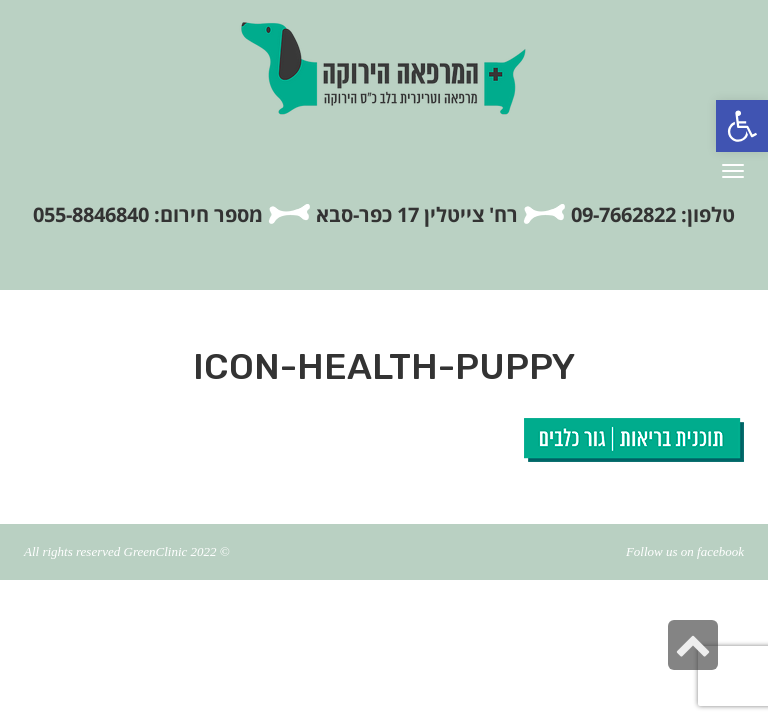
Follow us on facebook (685, 551)
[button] (742, 126)
